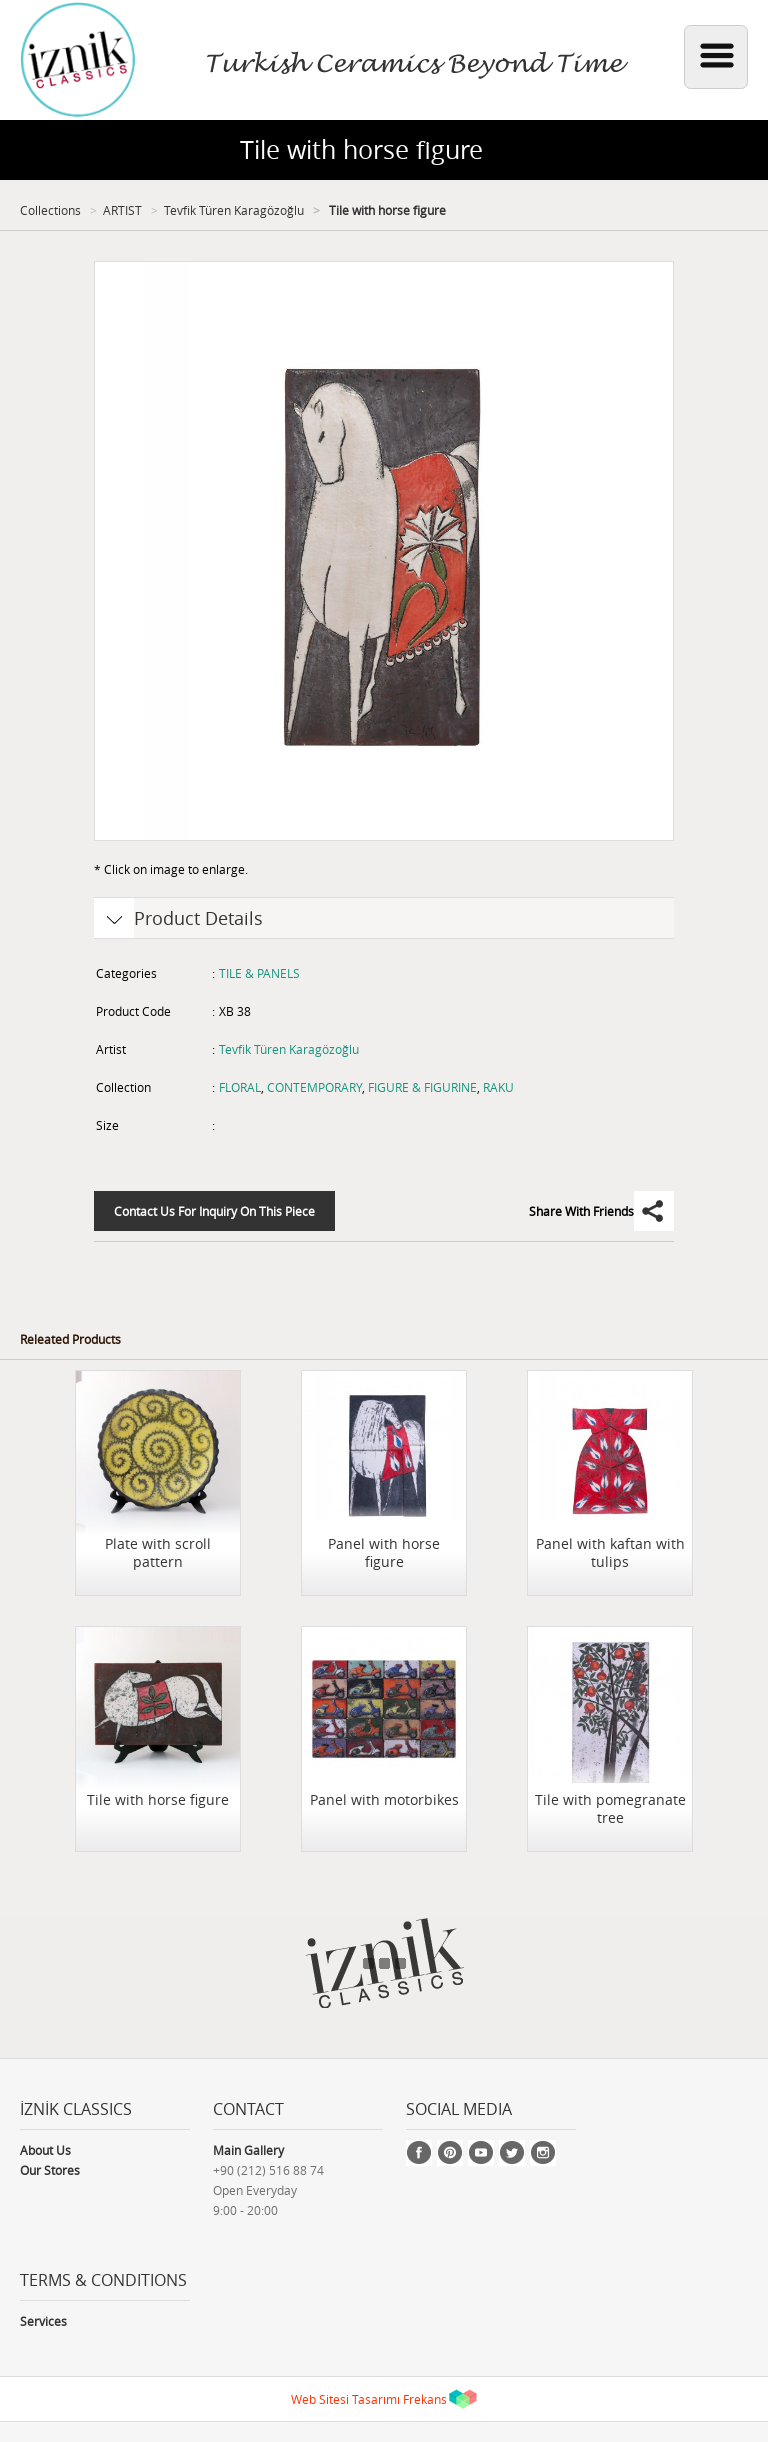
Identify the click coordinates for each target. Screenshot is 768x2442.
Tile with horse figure (386, 210)
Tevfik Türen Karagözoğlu (234, 210)
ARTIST (122, 210)
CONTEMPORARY (314, 1087)
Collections (50, 210)
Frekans (425, 2399)
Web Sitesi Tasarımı (345, 2399)
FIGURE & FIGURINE (422, 1087)
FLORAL (240, 1087)
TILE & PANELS (259, 973)
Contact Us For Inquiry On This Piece (214, 1211)
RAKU (498, 1087)
